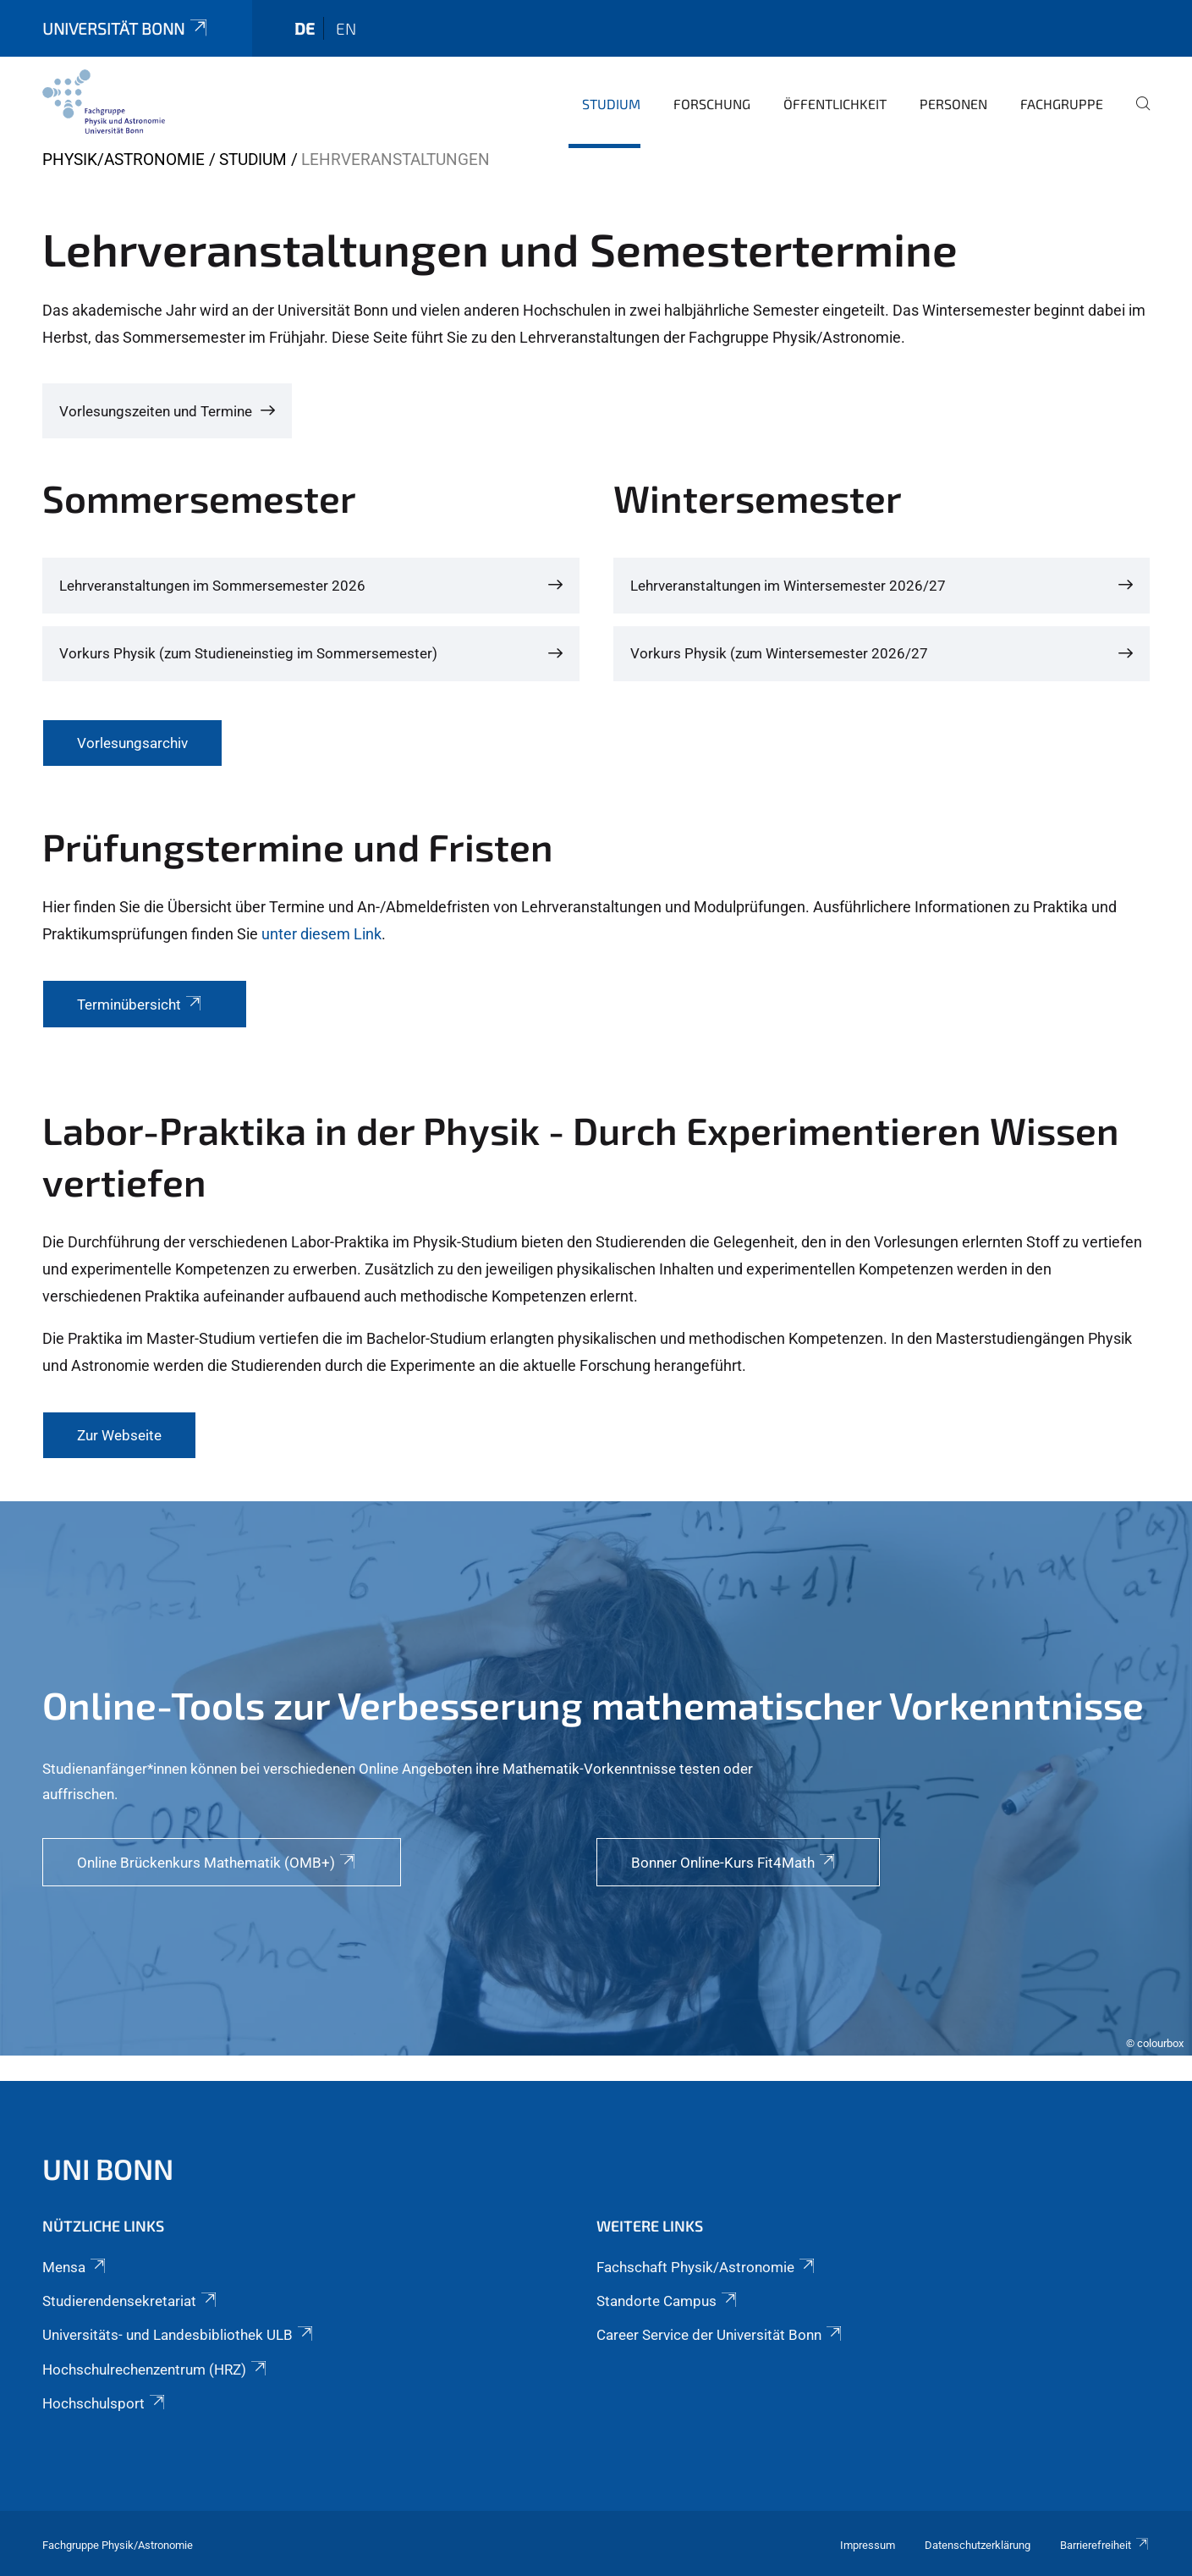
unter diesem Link (321, 934)
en (346, 28)
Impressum (867, 2545)
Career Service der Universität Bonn (720, 2334)
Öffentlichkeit (835, 104)
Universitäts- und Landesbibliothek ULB (179, 2334)
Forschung (711, 104)
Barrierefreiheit (1105, 2545)
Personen (953, 104)
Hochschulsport (105, 2403)
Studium (611, 104)
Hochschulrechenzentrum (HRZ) (155, 2369)
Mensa (75, 2267)
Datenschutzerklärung (977, 2545)
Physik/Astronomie (123, 159)
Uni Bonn (107, 2168)
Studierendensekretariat (130, 2301)
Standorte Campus (667, 2301)
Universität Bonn (126, 28)
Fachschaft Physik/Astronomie (706, 2267)
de (304, 28)
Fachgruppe (1061, 104)
